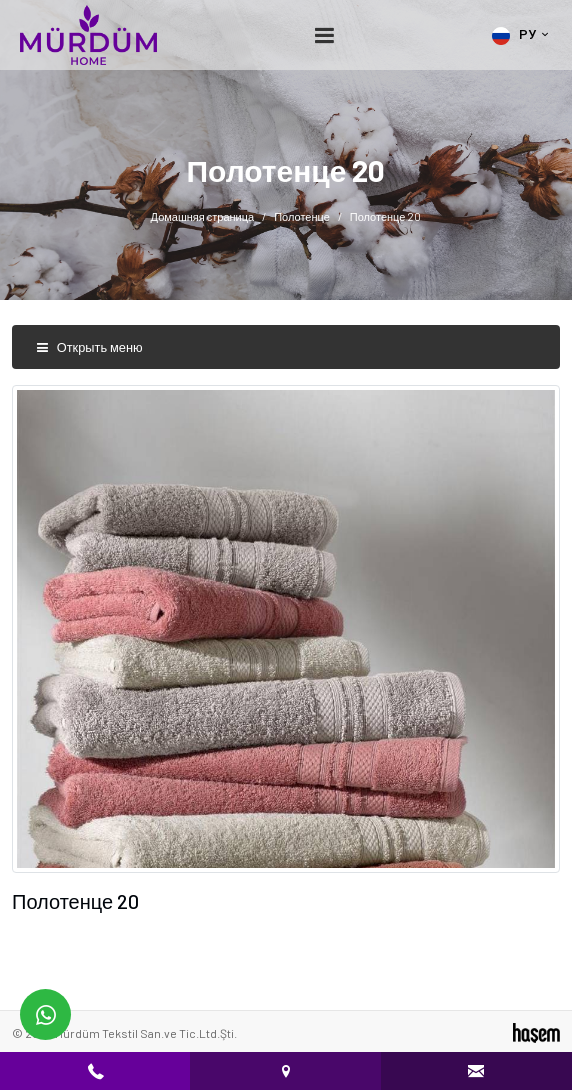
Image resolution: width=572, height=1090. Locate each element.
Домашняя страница (203, 216)
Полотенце (302, 216)
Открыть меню (89, 347)
